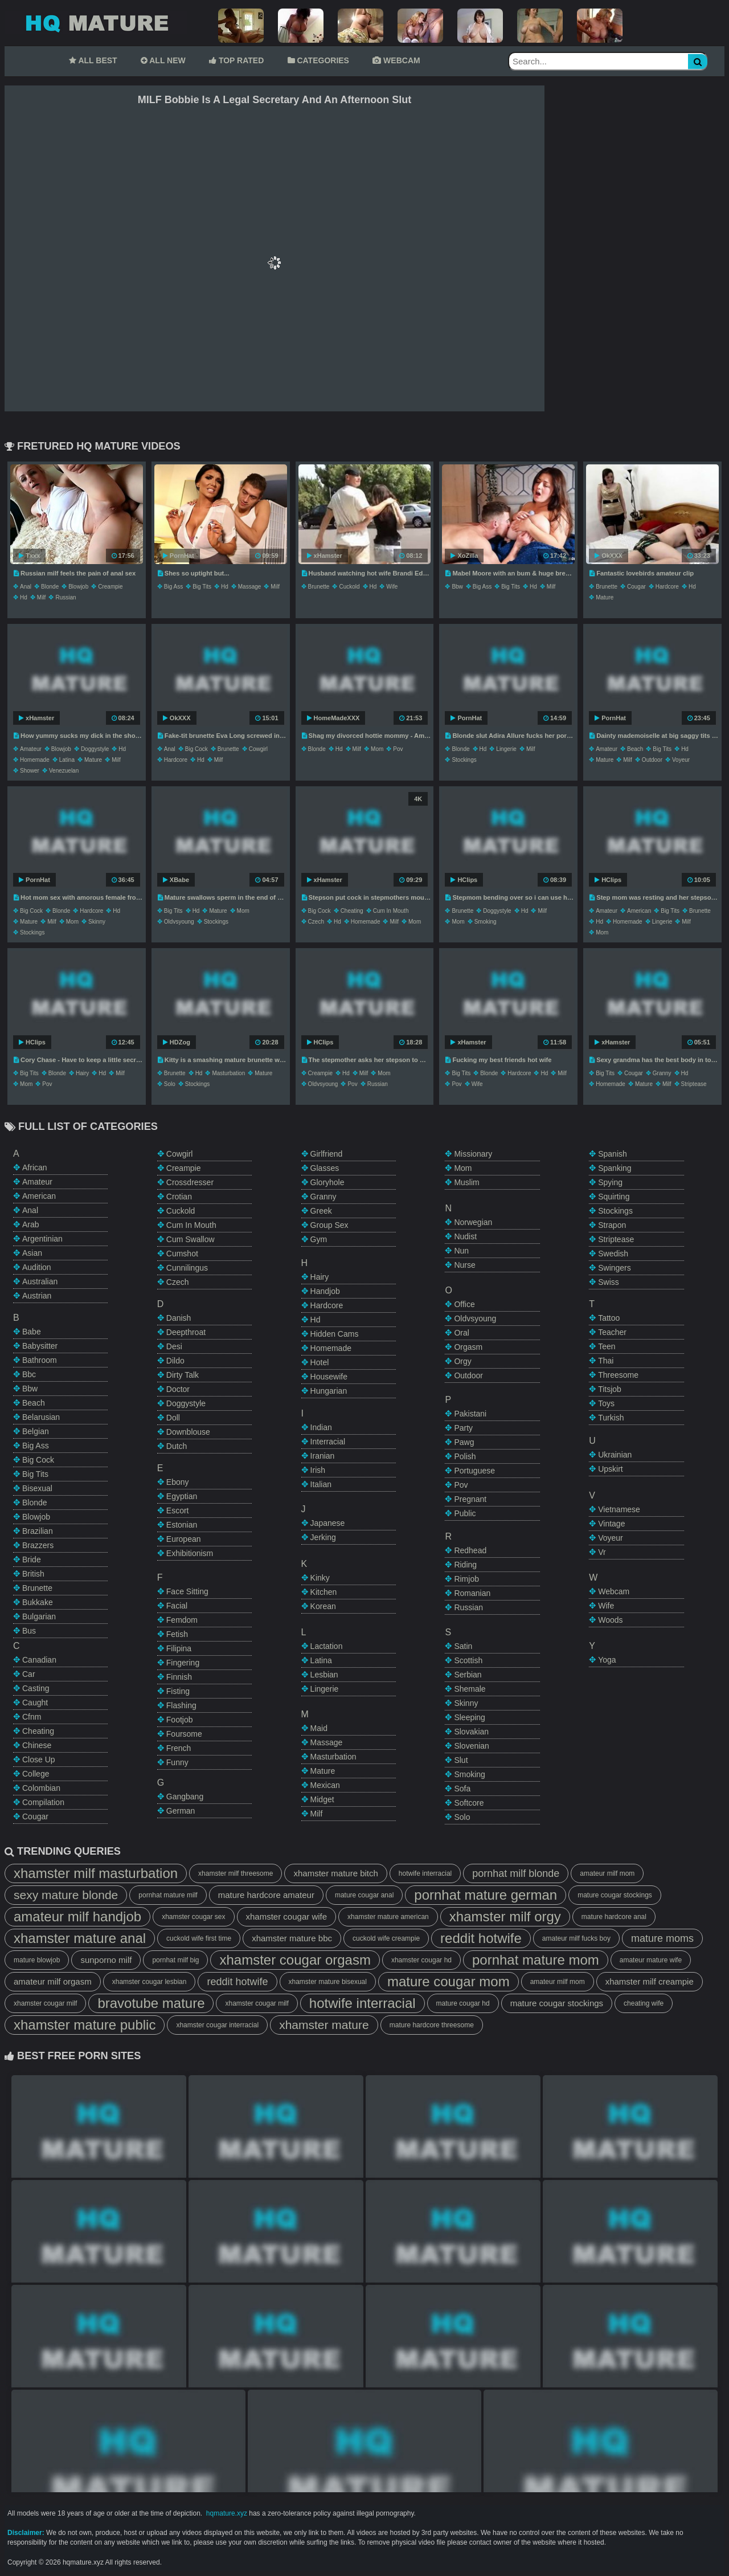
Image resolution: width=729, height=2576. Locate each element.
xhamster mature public (84, 2024)
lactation (326, 1646)
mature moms (662, 1938)
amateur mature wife (651, 1960)
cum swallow (190, 1239)
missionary (473, 1153)
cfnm (31, 1716)
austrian (36, 1295)
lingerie (506, 749)
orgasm (468, 1347)
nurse (464, 1264)
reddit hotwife (481, 1938)
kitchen (323, 1592)
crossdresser (190, 1182)
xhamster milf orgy (505, 1916)
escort (177, 1510)
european (183, 1539)
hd (23, 597)
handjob (325, 1291)
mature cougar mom (448, 1981)
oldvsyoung (179, 921)
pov (398, 749)
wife (392, 586)
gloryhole (327, 1182)
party (463, 1427)
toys (606, 1403)
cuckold (349, 586)
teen (606, 1346)
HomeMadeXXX (333, 718)
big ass (173, 586)
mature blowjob (37, 1960)
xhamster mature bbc (292, 1938)
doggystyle (95, 749)
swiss (608, 1282)
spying (610, 1182)
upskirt (610, 1468)
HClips (463, 879)
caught (35, 1702)
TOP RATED (236, 60)
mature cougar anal (364, 1895)
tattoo (609, 1317)
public (465, 1513)
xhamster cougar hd (421, 1960)
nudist (465, 1236)
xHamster (324, 555)
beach (635, 749)
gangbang (184, 1796)
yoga (607, 1659)
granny (662, 1073)
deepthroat (186, 1332)
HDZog (176, 1042)
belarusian (41, 1417)
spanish (612, 1153)
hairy (82, 1073)
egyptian (181, 1496)
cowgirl (258, 749)
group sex (329, 1225)
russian (65, 597)
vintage (611, 1523)
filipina (178, 1648)
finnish (179, 1676)
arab (30, 1224)
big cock (196, 749)
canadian (39, 1659)
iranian (322, 1455)
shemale (469, 1688)
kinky (320, 1577)
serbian (467, 1674)
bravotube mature (150, 2003)
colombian (41, 1788)
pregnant (470, 1499)
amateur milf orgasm (53, 1981)
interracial (327, 1441)
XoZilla (464, 555)
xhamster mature (324, 2024)
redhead (470, 1550)
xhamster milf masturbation (96, 1873)
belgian (35, 1431)
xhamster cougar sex (193, 1917)
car (28, 1674)
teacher (612, 1332)
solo (169, 1084)
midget (322, 1799)
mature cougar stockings (615, 1895)
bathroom (39, 1360)
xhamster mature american (388, 1917)
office (464, 1304)
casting (35, 1688)
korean (323, 1606)
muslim (466, 1182)
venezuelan (64, 771)
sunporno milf (106, 1960)
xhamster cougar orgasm (294, 1959)
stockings (464, 760)
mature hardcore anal (613, 1917)
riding (465, 1564)
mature (604, 597)
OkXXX (608, 555)
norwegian (473, 1222)
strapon (612, 1225)
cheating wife (644, 2003)
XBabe (176, 879)
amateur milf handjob (77, 1916)
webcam (613, 1591)
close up (38, 1759)
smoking (485, 921)
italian (320, 1484)
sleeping (469, 1717)
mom (377, 749)
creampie (110, 586)
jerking (323, 1537)
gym (318, 1239)
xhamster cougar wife (286, 1916)
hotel (319, 1362)
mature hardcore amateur (266, 1895)
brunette (319, 586)
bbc (29, 1374)
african (34, 1167)
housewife (328, 1376)
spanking (614, 1168)
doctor (178, 1389)
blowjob (78, 586)
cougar (636, 586)
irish (317, 1470)
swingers (614, 1267)
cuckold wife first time (198, 1938)
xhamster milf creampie (649, 1981)
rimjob (466, 1578)
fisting (178, 1691)
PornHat (178, 555)
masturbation (228, 1073)
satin (463, 1646)
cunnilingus (187, 1267)
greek (321, 1210)
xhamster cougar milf (45, 2003)
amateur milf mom (607, 1873)
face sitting (187, 1591)
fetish (177, 1634)
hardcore (667, 586)
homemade (35, 760)
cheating (352, 911)
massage (249, 586)
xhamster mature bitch (335, 1873)
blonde (50, 586)
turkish (611, 1417)
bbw (457, 586)
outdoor (652, 760)
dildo (175, 1360)
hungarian (328, 1390)
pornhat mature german (485, 1895)
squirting (613, 1196)
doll (173, 1417)
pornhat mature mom (535, 1959)
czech (316, 921)
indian (321, 1427)
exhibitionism (189, 1553)
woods (610, 1619)
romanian (472, 1593)
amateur (31, 749)
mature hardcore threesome (432, 2025)
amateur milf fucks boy (576, 1938)
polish (465, 1456)
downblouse (188, 1431)
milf (41, 597)
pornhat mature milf (167, 1895)
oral (461, 1332)
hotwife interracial (425, 1873)
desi (174, 1346)
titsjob (609, 1389)
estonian (181, 1524)
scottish (468, 1660)
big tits (202, 586)
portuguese (474, 1470)
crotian (179, 1196)
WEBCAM (396, 60)
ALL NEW (163, 60)
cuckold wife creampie (386, 1938)
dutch (176, 1446)
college (35, 1773)
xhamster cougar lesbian (149, 1982)
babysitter (40, 1345)
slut (461, 1760)
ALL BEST (93, 60)
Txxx (29, 555)
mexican (325, 1785)
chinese (36, 1745)
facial (176, 1605)
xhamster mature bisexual (328, 1982)
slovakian (471, 1731)
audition (36, 1267)
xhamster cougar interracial (217, 2025)
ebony (177, 1482)
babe (31, 1331)
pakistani (470, 1413)
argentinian (42, 1238)
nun (461, 1250)
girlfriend (326, 1153)
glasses (324, 1168)
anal (25, 586)
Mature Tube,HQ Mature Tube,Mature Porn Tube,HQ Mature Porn (96, 22)
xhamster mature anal (80, 1938)
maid (318, 1728)
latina (67, 760)
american (639, 911)
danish (178, 1317)
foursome (184, 1733)
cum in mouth (391, 911)
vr (601, 1552)
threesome (618, 1374)
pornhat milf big (175, 1960)
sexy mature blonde (66, 1894)
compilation (43, 1802)
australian (40, 1281)
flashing (181, 1705)
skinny (96, 921)
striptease (694, 1084)
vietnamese (619, 1509)
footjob (179, 1719)
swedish (613, 1253)
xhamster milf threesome (235, 1873)
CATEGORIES (318, 60)
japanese (327, 1523)
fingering (182, 1662)
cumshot (182, 1253)
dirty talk (182, 1374)
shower (29, 771)
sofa (462, 1788)
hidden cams (334, 1333)
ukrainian (615, 1454)
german (180, 1810)
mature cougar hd (463, 2003)
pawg (464, 1442)
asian (32, 1253)
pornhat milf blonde (515, 1873)
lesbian (324, 1674)
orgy (462, 1361)
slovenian (471, 1745)
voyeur (681, 760)
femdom (182, 1619)
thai (605, 1360)
